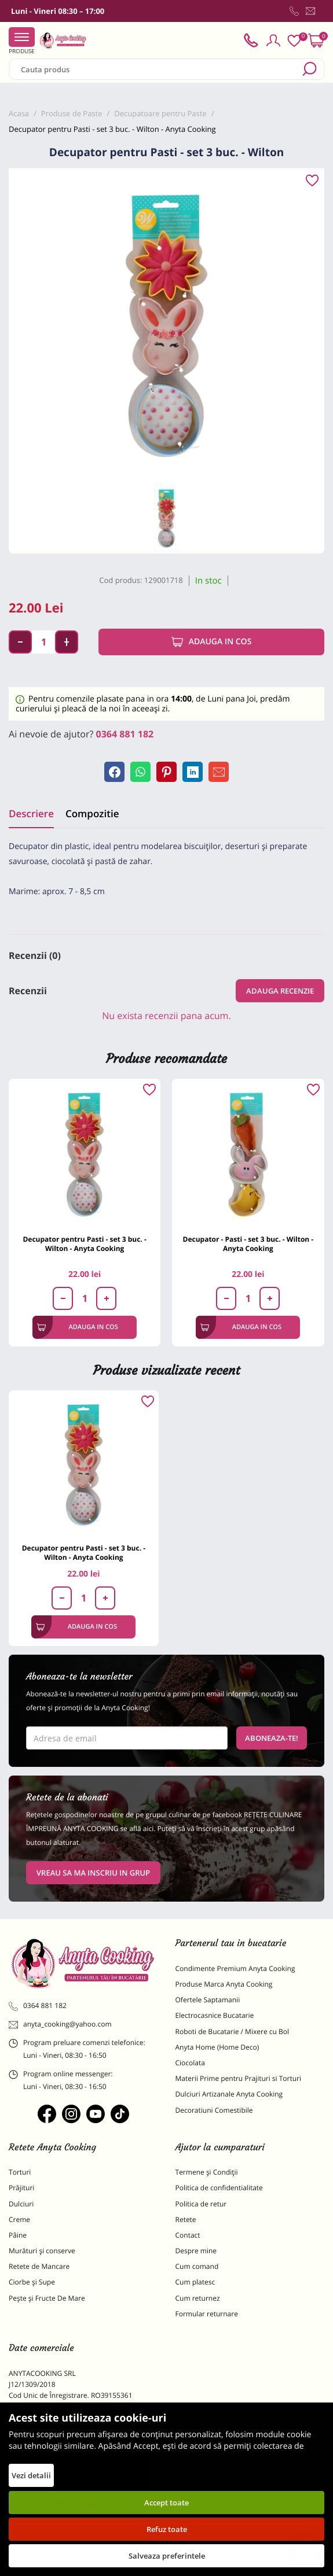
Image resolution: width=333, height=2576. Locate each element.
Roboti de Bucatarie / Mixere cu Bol (232, 2031)
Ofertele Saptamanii (207, 2000)
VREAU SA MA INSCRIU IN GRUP (93, 1873)
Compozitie (92, 813)
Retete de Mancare (39, 2266)
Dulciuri (21, 2204)
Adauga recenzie (280, 991)
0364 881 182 (125, 734)
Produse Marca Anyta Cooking (224, 1984)
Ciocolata (190, 2063)
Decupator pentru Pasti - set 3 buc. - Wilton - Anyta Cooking (84, 1243)
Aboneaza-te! (271, 1738)
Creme (19, 2219)
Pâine (18, 2235)
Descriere (31, 813)
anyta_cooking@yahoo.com (60, 2024)
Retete (185, 2219)
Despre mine (196, 2251)
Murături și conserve (42, 2251)
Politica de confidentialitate (219, 2188)
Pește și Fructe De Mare (47, 2298)
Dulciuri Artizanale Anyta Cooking (229, 2094)
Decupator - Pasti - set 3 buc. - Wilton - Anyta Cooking (248, 1243)
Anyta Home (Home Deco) (217, 2047)
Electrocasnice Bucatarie (214, 2015)
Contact (187, 2235)
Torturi (20, 2172)
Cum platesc (195, 2282)
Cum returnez (197, 2298)
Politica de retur (201, 2204)
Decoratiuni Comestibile (214, 2110)
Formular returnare (206, 2314)
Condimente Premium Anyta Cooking (235, 1968)
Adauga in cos (211, 642)
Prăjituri (21, 2188)
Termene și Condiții (206, 2172)
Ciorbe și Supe (32, 2282)
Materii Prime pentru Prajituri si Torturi (238, 2078)
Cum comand (197, 2266)
